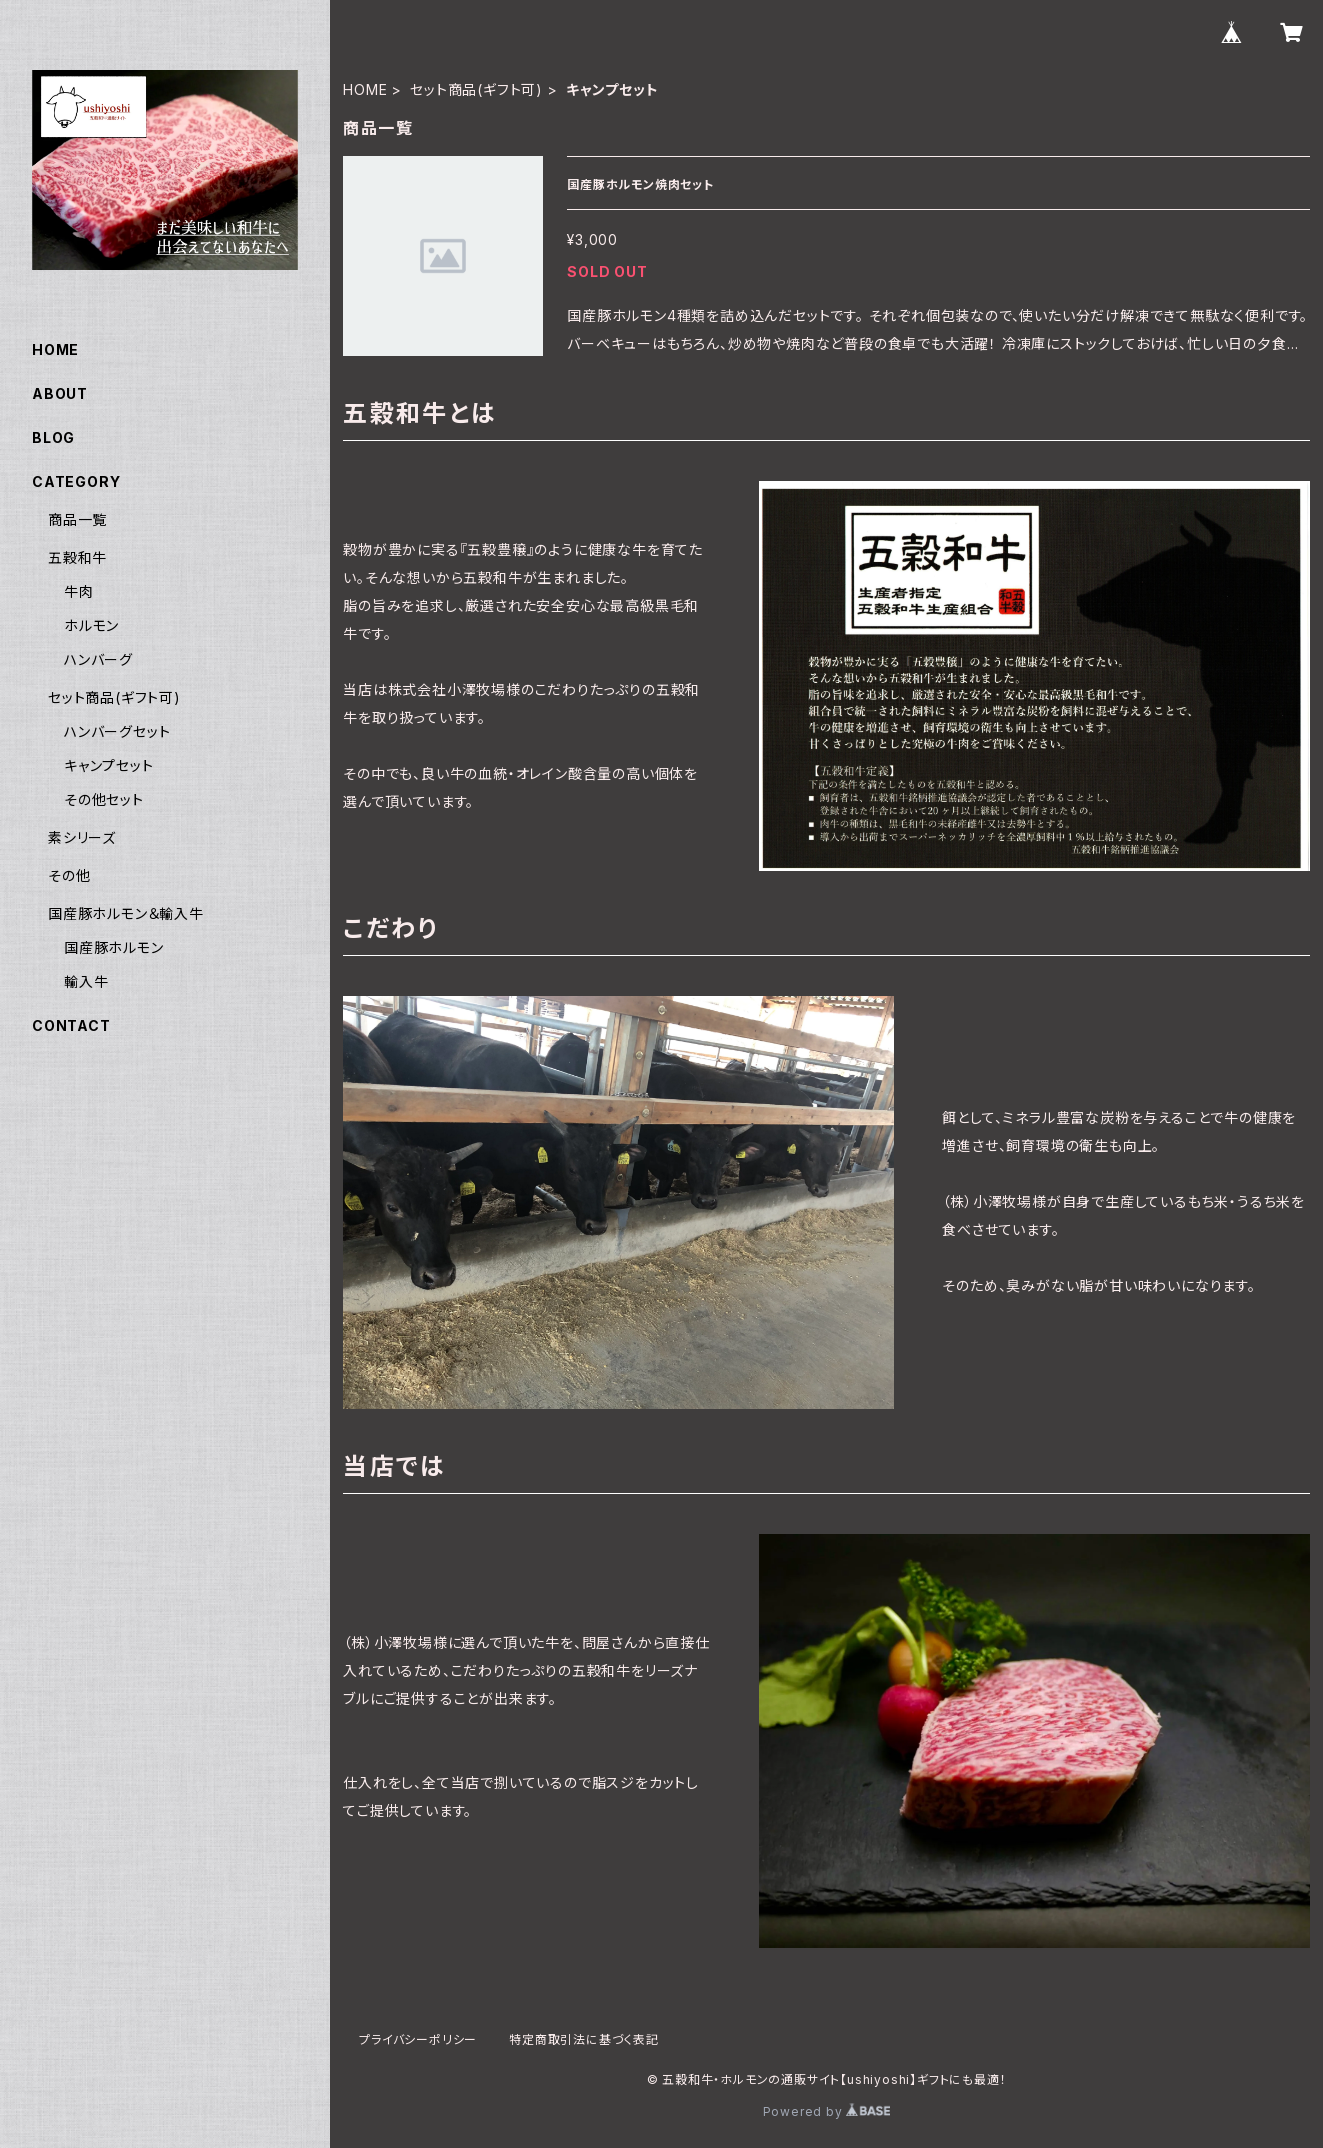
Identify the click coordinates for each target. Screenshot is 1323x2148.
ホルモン (91, 625)
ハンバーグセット (117, 731)
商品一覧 (77, 519)
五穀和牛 (77, 557)
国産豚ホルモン (114, 947)
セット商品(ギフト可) (476, 89)
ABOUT (60, 393)
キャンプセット (109, 765)
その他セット (104, 799)
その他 (69, 875)
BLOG (53, 437)
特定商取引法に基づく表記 (584, 2039)
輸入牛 (86, 981)
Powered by (827, 2111)
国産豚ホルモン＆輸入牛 (126, 913)
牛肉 (79, 591)
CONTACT (71, 1025)
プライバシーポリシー (418, 2039)
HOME (365, 89)
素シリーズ (82, 837)
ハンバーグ (98, 659)
